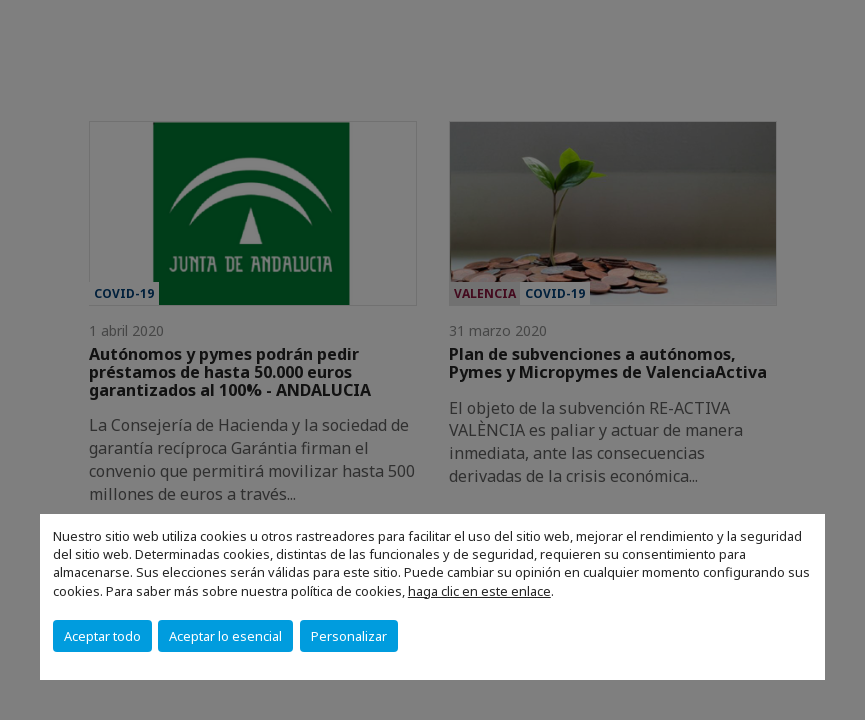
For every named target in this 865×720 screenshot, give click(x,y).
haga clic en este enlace (479, 591)
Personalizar (349, 636)
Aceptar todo (102, 636)
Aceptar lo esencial (225, 636)
